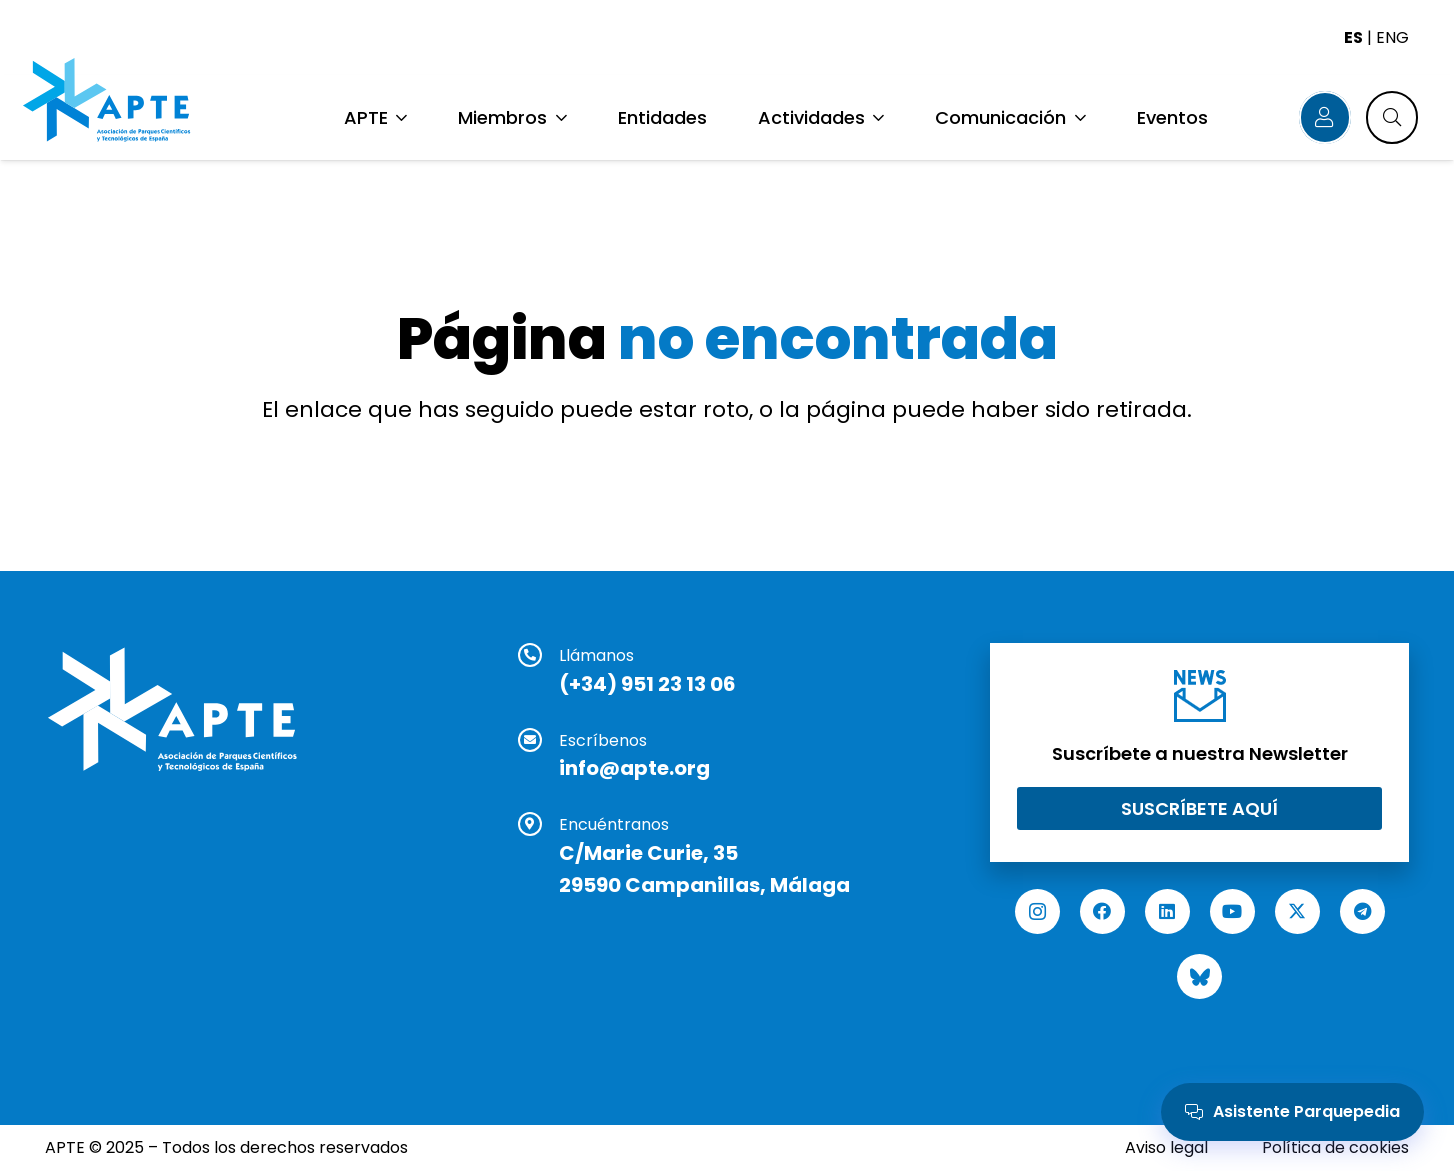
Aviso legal (1166, 1147)
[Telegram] (1362, 911)
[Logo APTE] (113, 102)
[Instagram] (1037, 911)
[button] (400, 118)
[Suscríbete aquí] (1199, 808)
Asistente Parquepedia (1292, 1111)
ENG (1392, 37)
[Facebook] (1102, 911)
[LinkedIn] (1167, 911)
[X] (1297, 911)
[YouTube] (1232, 911)
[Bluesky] (1199, 976)
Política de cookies (1335, 1147)
